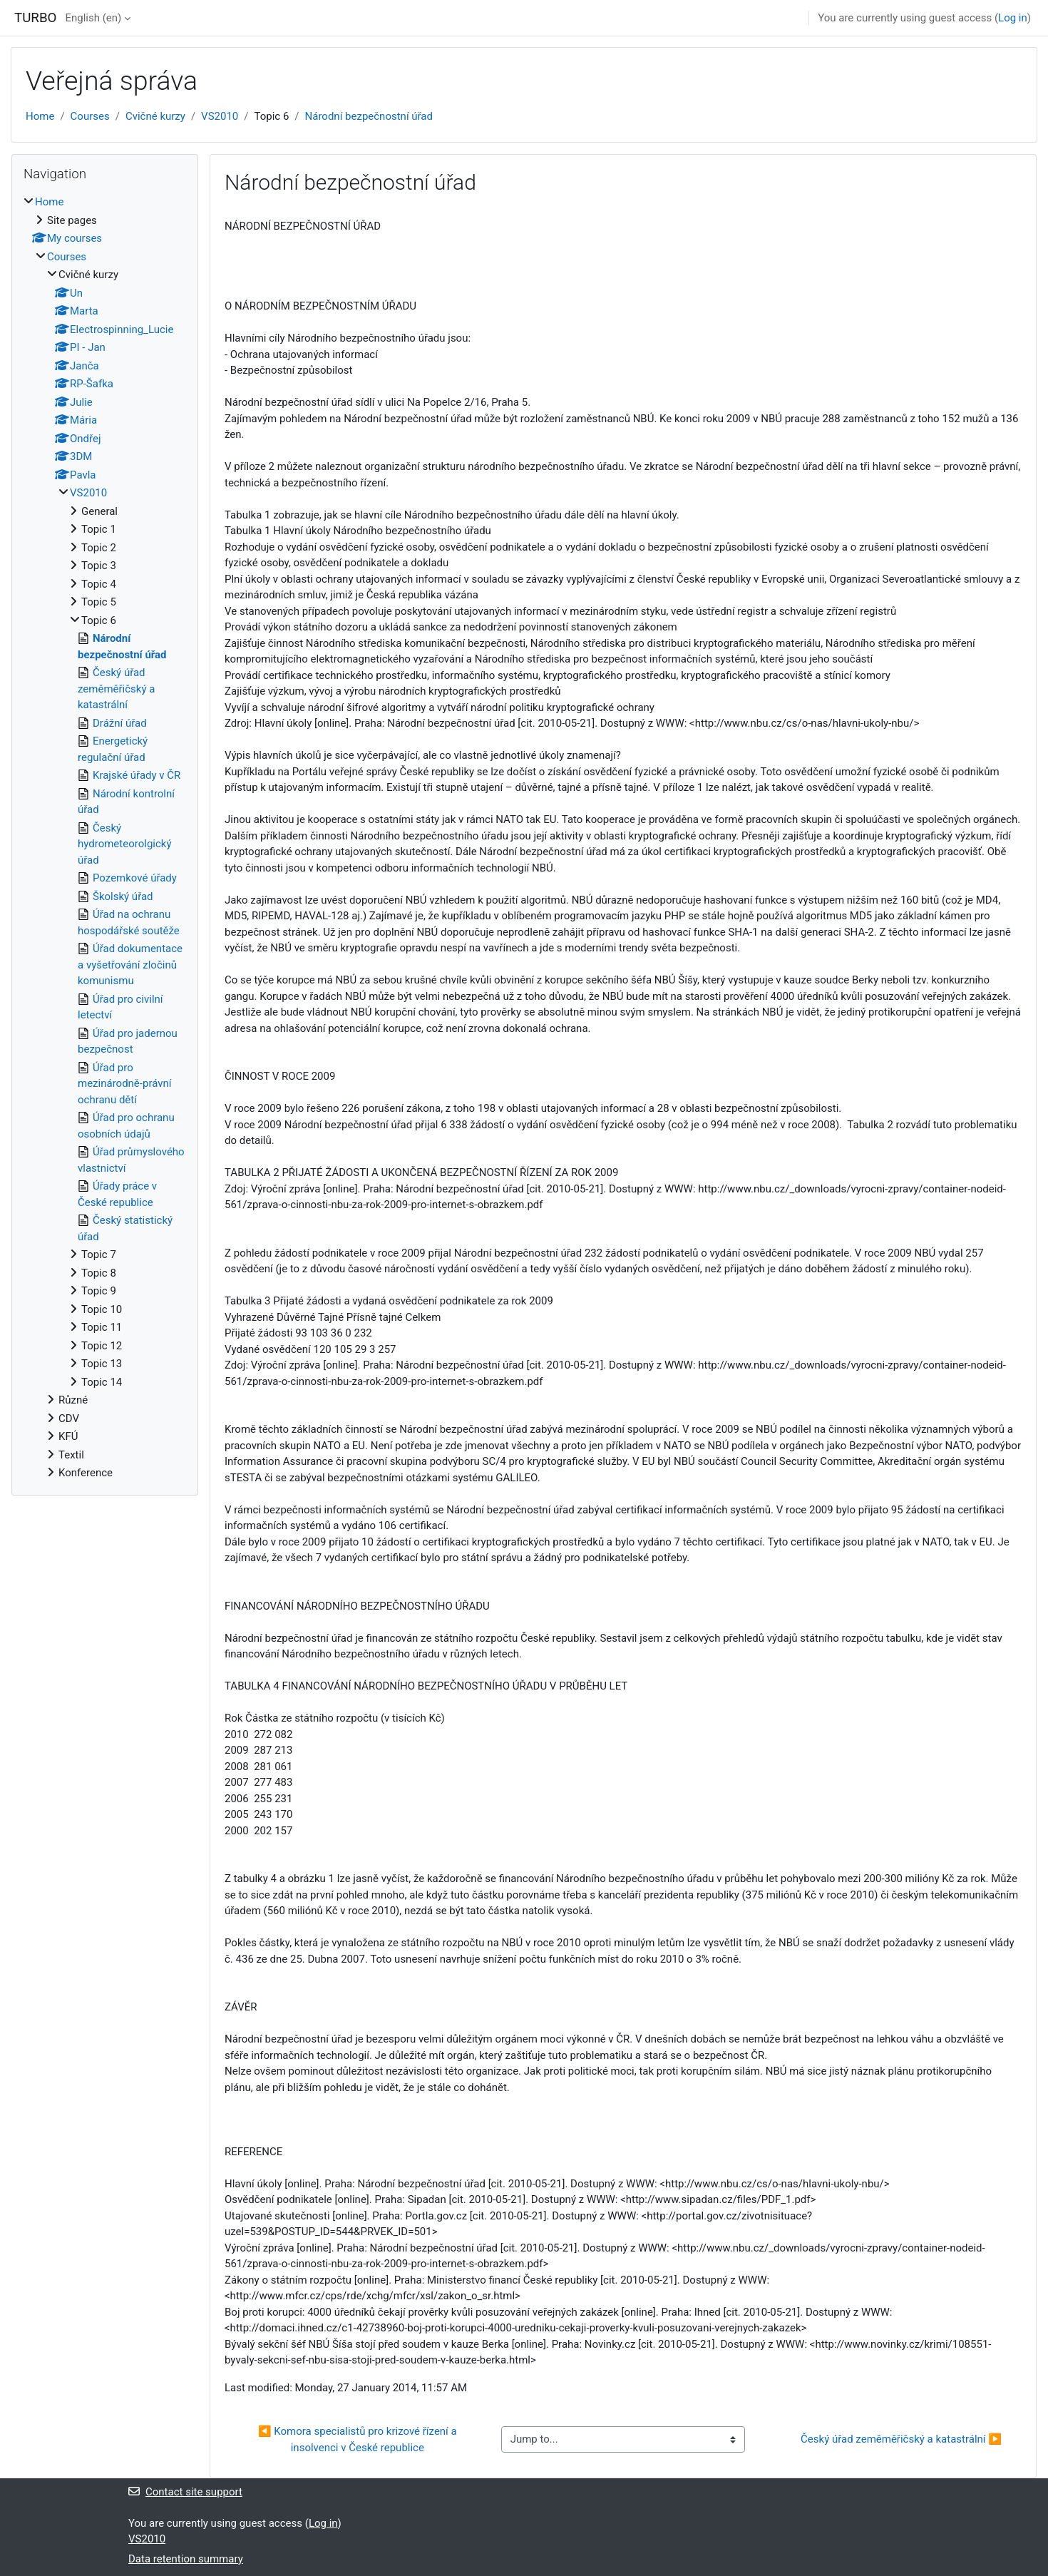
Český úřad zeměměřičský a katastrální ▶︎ (901, 2439)
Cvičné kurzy (155, 116)
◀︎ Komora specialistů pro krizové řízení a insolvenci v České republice (359, 2439)
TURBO (35, 18)
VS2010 (219, 116)
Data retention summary (185, 2558)
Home (40, 116)
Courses (90, 116)
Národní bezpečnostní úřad (369, 116)
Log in (1012, 17)
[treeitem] (105, 837)
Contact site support (185, 2491)
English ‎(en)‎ (93, 17)
